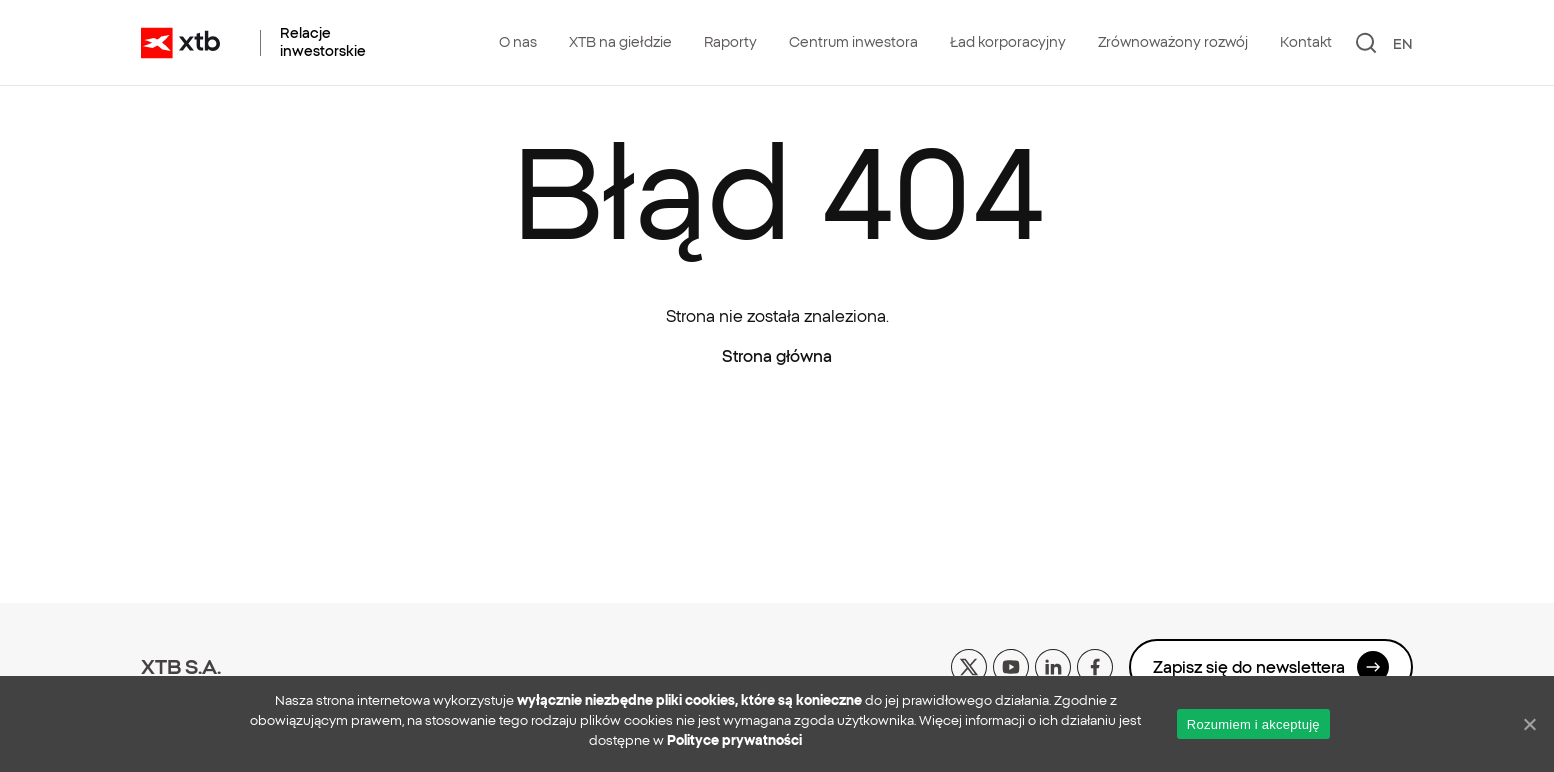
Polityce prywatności (734, 740)
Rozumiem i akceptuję (1253, 724)
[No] (1529, 724)
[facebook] (1095, 665)
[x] (969, 665)
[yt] (1011, 665)
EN (1403, 44)
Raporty (730, 42)
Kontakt (1306, 42)
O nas (518, 42)
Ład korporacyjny (1008, 42)
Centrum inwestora (853, 42)
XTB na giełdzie (620, 42)
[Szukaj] (1366, 43)
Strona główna (777, 356)
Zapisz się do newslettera (1271, 667)
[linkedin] (1053, 665)
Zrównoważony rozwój (1173, 42)
